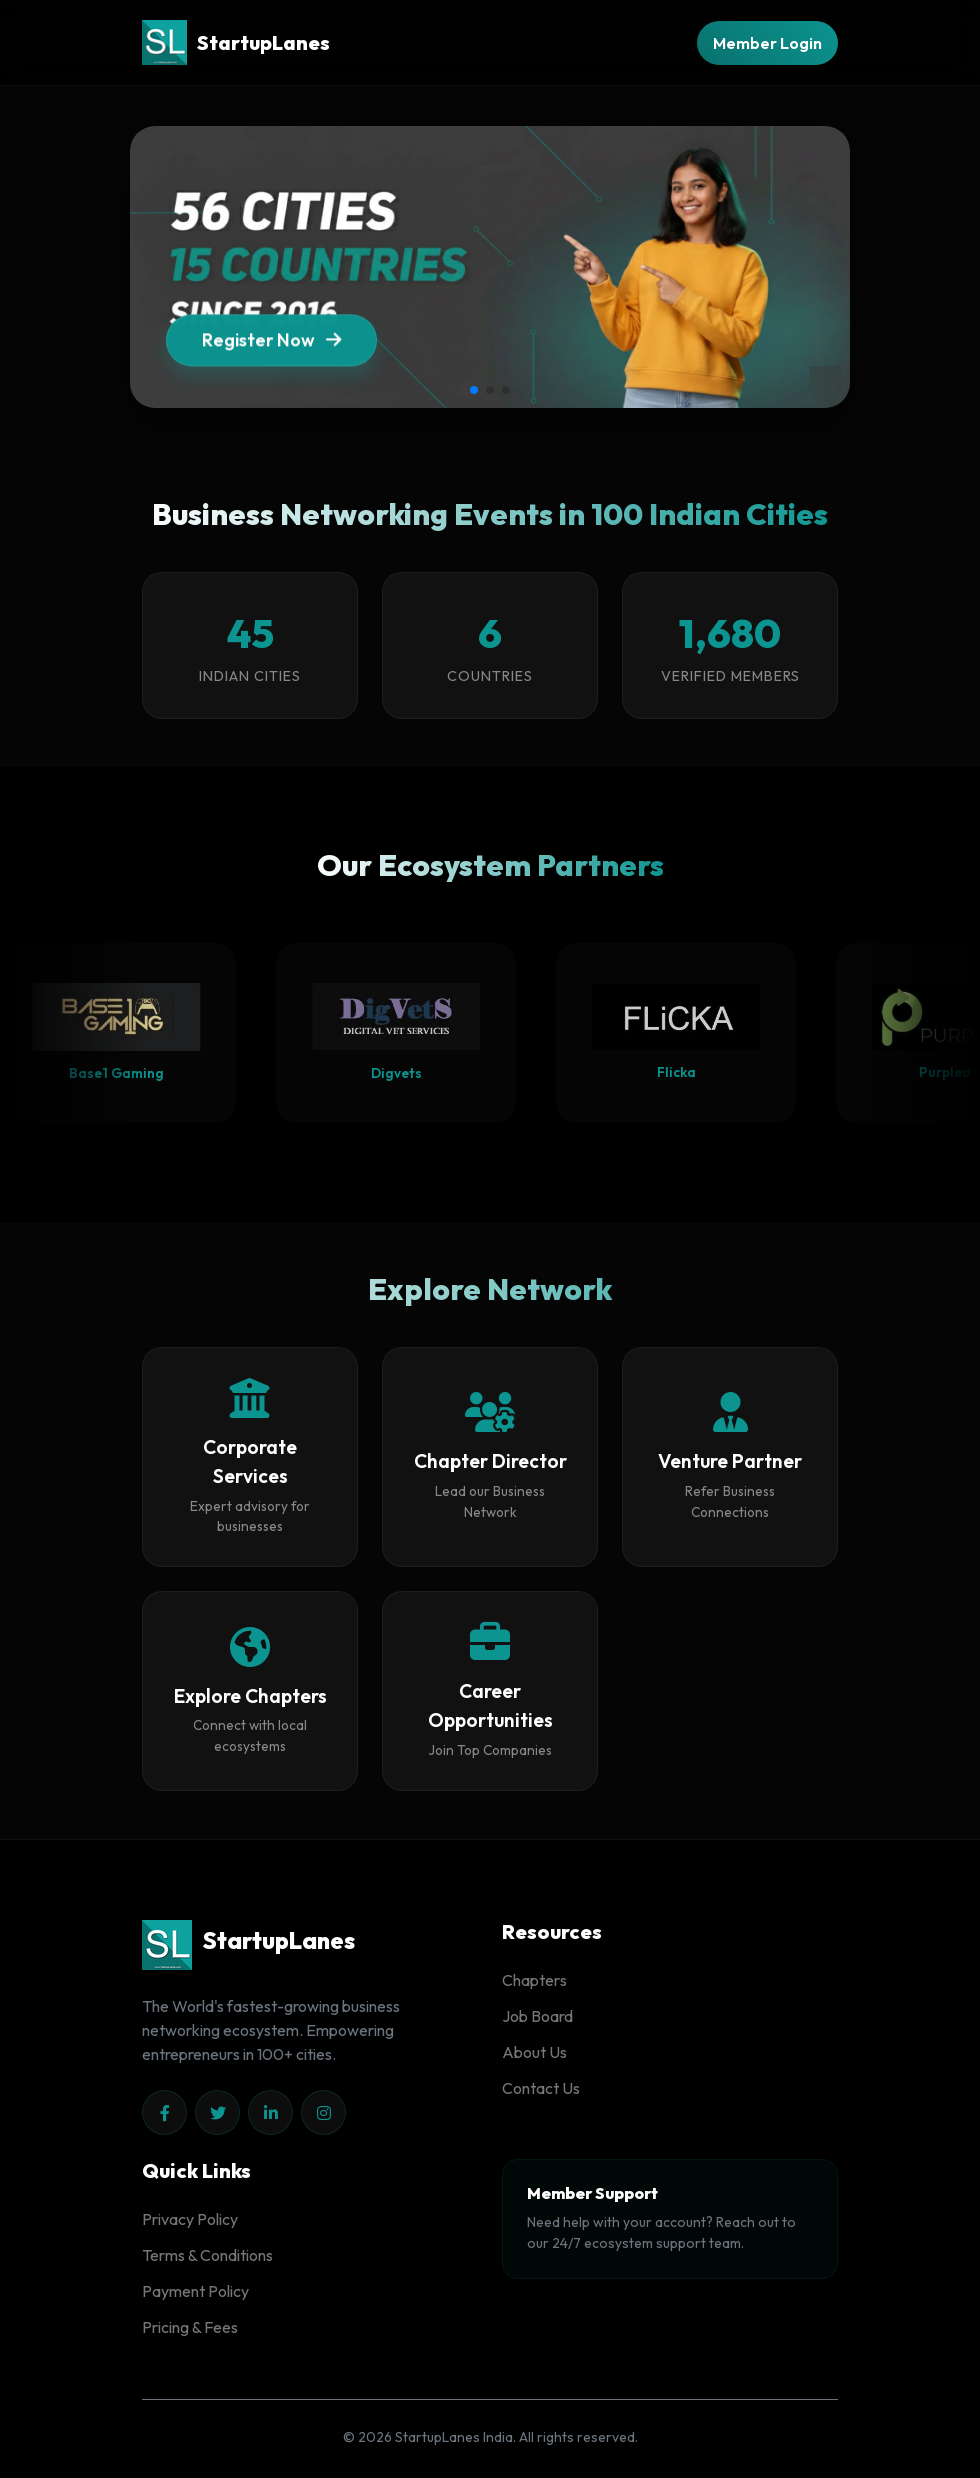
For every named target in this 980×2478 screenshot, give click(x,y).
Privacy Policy (190, 2219)
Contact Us (541, 2088)
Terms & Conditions (207, 2255)
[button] (474, 390)
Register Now (271, 373)
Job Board (537, 2016)
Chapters (534, 1980)
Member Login (767, 43)
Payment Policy (195, 2291)
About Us (534, 2052)
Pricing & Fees (190, 2327)
